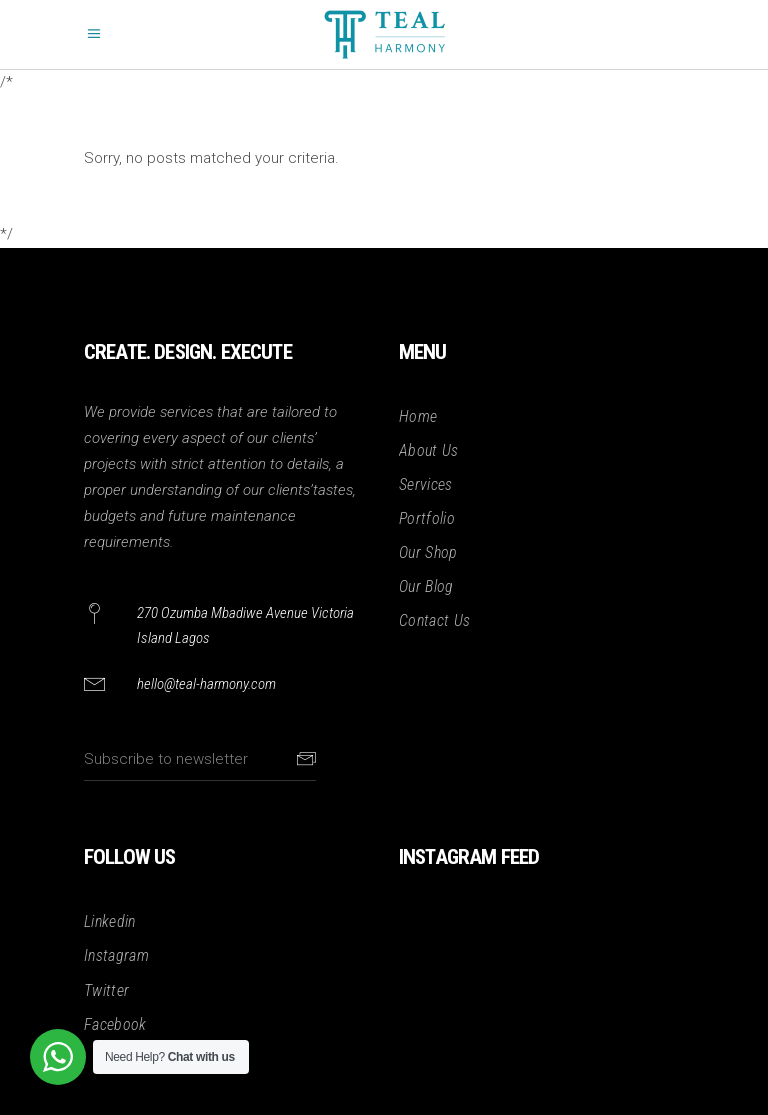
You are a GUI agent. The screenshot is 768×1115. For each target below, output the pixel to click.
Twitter (106, 990)
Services (426, 484)
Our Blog (426, 586)
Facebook (115, 1024)
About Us (429, 450)
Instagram (116, 955)
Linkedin (110, 921)
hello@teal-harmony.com (206, 684)
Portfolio (427, 518)
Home (418, 416)
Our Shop (428, 552)
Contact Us (434, 620)
